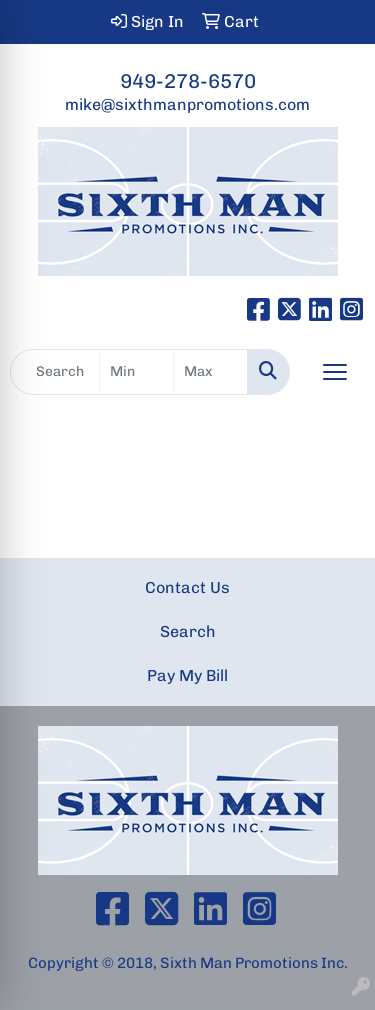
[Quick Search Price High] (210, 372)
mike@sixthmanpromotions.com (187, 104)
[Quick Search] (55, 372)
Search (188, 631)
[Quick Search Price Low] (136, 372)
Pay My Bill (187, 675)
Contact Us (187, 587)
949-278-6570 (188, 81)
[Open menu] (335, 372)
